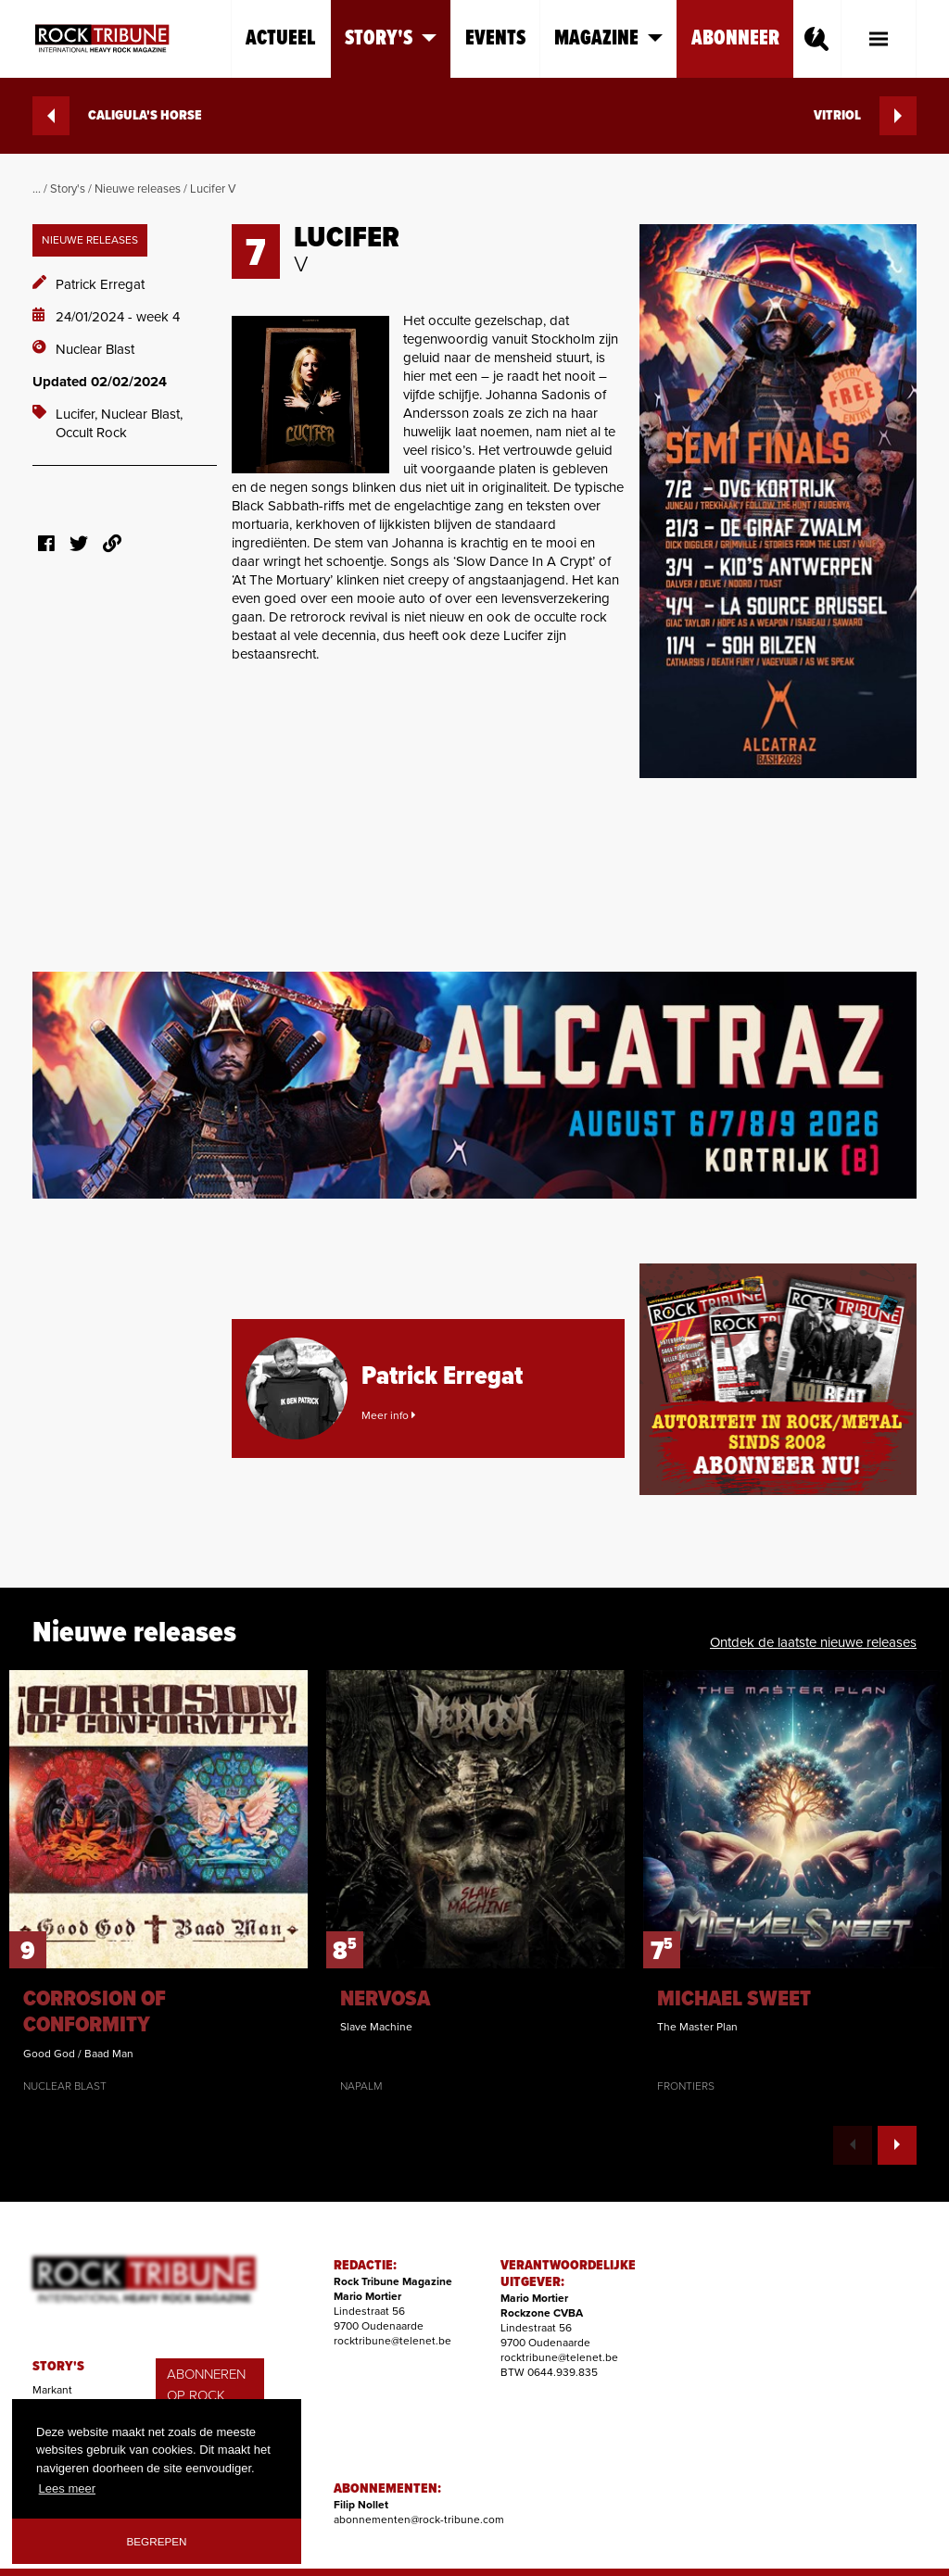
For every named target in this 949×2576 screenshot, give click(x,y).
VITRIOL (865, 115)
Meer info (388, 1415)
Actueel (281, 38)
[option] (158, 1882)
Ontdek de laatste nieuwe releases (813, 1642)
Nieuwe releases (138, 189)
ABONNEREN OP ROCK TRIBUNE (206, 2395)
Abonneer (735, 38)
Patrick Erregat (100, 284)
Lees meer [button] (67, 2488)
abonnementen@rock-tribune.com (419, 2519)
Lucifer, (78, 414)
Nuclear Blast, (142, 414)
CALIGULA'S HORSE (117, 115)
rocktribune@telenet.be (392, 2340)
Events (495, 38)
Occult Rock (91, 432)
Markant (52, 2389)
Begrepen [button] (157, 2541)
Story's (67, 189)
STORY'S (58, 2366)
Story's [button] (391, 38)
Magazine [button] (608, 38)
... (36, 189)
